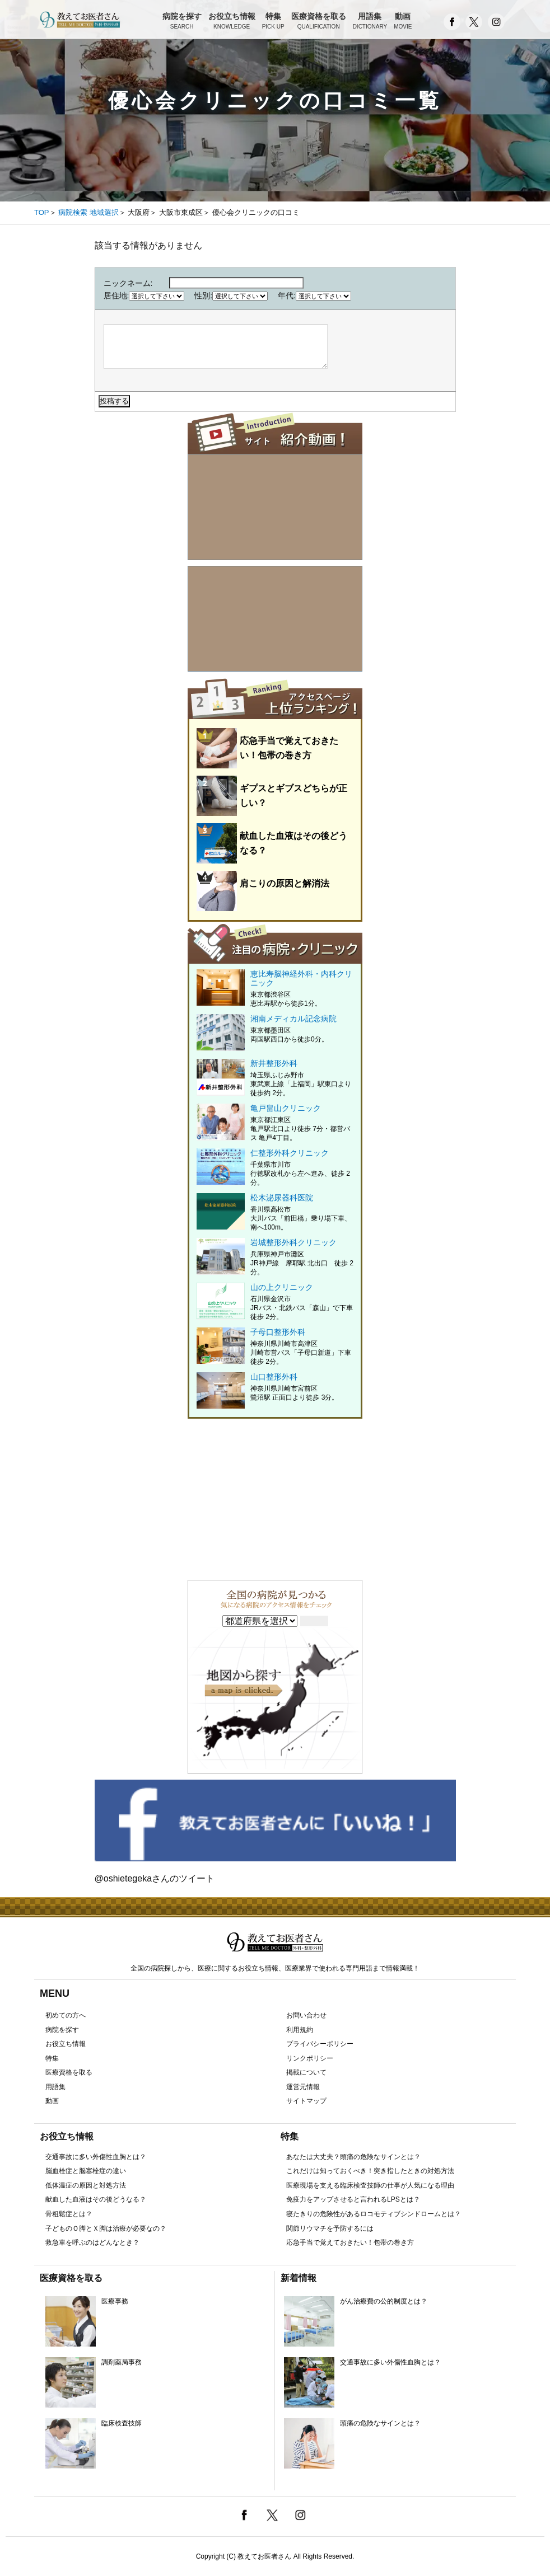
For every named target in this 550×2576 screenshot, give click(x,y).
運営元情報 (303, 2087)
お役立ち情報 (231, 21)
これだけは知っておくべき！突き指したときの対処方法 (370, 2171)
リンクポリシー (309, 2058)
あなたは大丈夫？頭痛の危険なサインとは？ (353, 2157)
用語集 (370, 21)
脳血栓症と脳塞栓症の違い (85, 2171)
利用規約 (299, 2030)
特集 (273, 21)
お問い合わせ (306, 2015)
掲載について (306, 2072)
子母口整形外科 (275, 1346)
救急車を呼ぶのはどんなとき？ (92, 2242)
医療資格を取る (318, 21)
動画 (403, 21)
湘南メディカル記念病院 (275, 1029)
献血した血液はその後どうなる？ (95, 2199)
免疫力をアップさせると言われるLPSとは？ (353, 2199)
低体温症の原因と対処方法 (85, 2185)
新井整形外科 (275, 1078)
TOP (41, 212)
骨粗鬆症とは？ (68, 2214)
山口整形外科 (275, 1387)
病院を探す (182, 21)
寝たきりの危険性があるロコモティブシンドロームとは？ (373, 2214)
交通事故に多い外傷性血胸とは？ (95, 2157)
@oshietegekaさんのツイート (155, 1878)
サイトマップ (306, 2101)
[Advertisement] (275, 1497)
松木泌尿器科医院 (275, 1212)
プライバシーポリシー (319, 2044)
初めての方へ (65, 2015)
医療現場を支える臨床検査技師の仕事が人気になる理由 (370, 2185)
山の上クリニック (275, 1302)
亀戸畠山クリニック (275, 1123)
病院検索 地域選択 (88, 212)
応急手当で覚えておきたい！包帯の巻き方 (350, 2242)
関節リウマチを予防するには (330, 2228)
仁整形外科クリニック (275, 1167)
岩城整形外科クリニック (275, 1257)
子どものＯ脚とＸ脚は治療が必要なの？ (105, 2228)
